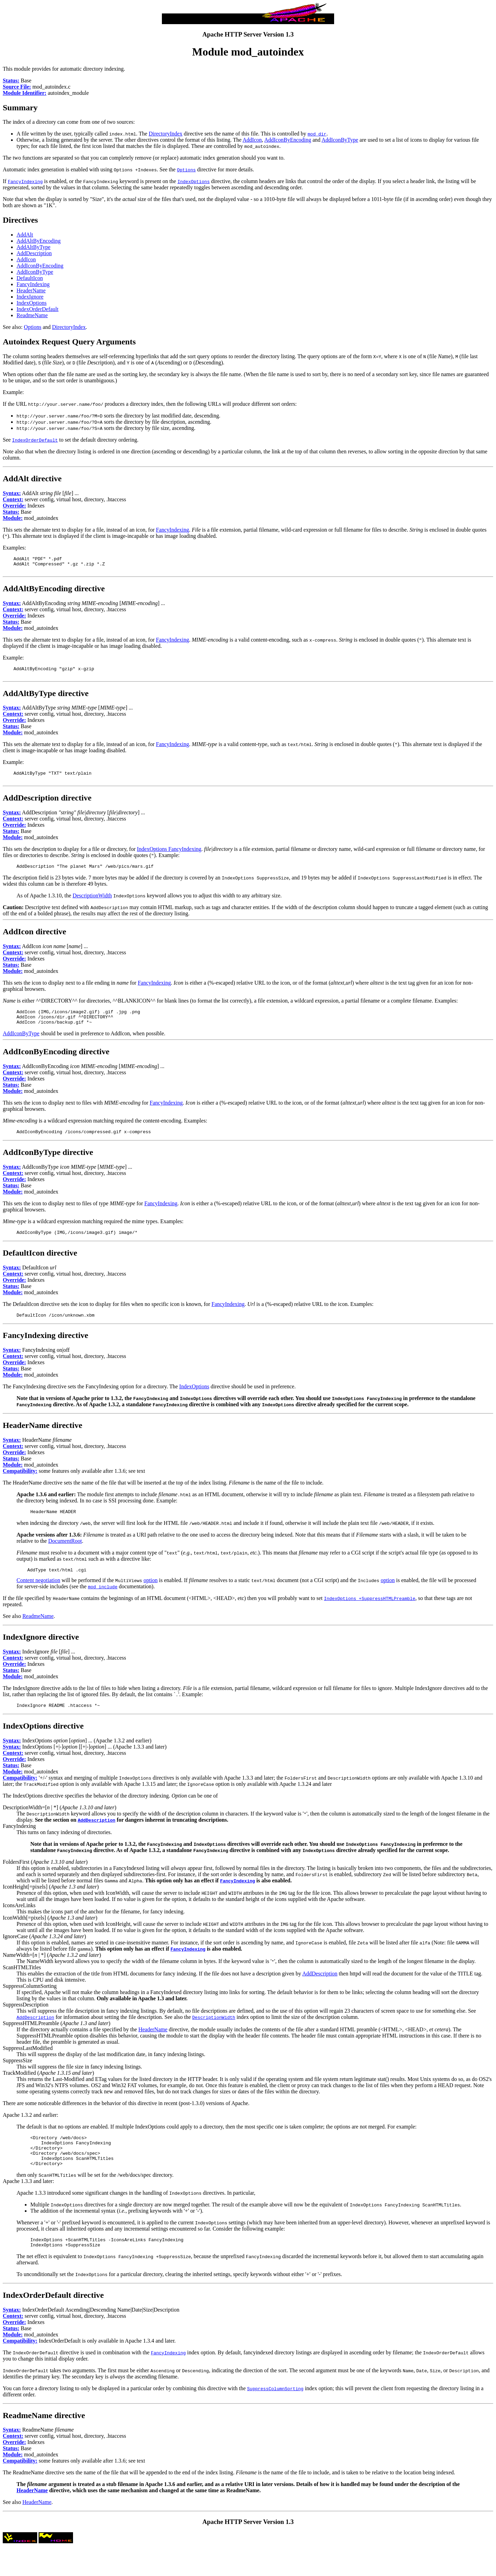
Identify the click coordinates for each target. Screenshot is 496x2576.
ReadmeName (32, 315)
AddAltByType (33, 247)
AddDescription (34, 253)
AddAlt (25, 235)
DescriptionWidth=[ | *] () (59, 1825)
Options (32, 327)
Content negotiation (38, 1597)
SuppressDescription (25, 2022)
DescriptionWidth (92, 904)
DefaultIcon (30, 278)
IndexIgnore (30, 297)
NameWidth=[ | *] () (52, 1972)
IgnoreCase (15, 1954)
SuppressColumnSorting (29, 2003)
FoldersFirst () (45, 1879)
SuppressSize (17, 2078)
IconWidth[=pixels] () (50, 1935)
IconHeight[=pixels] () (51, 1904)
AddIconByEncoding (287, 140)
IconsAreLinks (19, 1923)
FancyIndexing (33, 284)
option (151, 1597)
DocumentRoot (65, 1556)
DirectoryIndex (166, 134)
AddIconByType (339, 140)
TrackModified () (48, 2090)
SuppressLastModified (28, 2066)
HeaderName (31, 290)
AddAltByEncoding (39, 241)
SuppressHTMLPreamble (31, 2041)
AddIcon (252, 140)
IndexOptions (31, 303)
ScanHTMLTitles (22, 1985)
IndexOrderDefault (38, 309)
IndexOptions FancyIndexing (169, 856)
